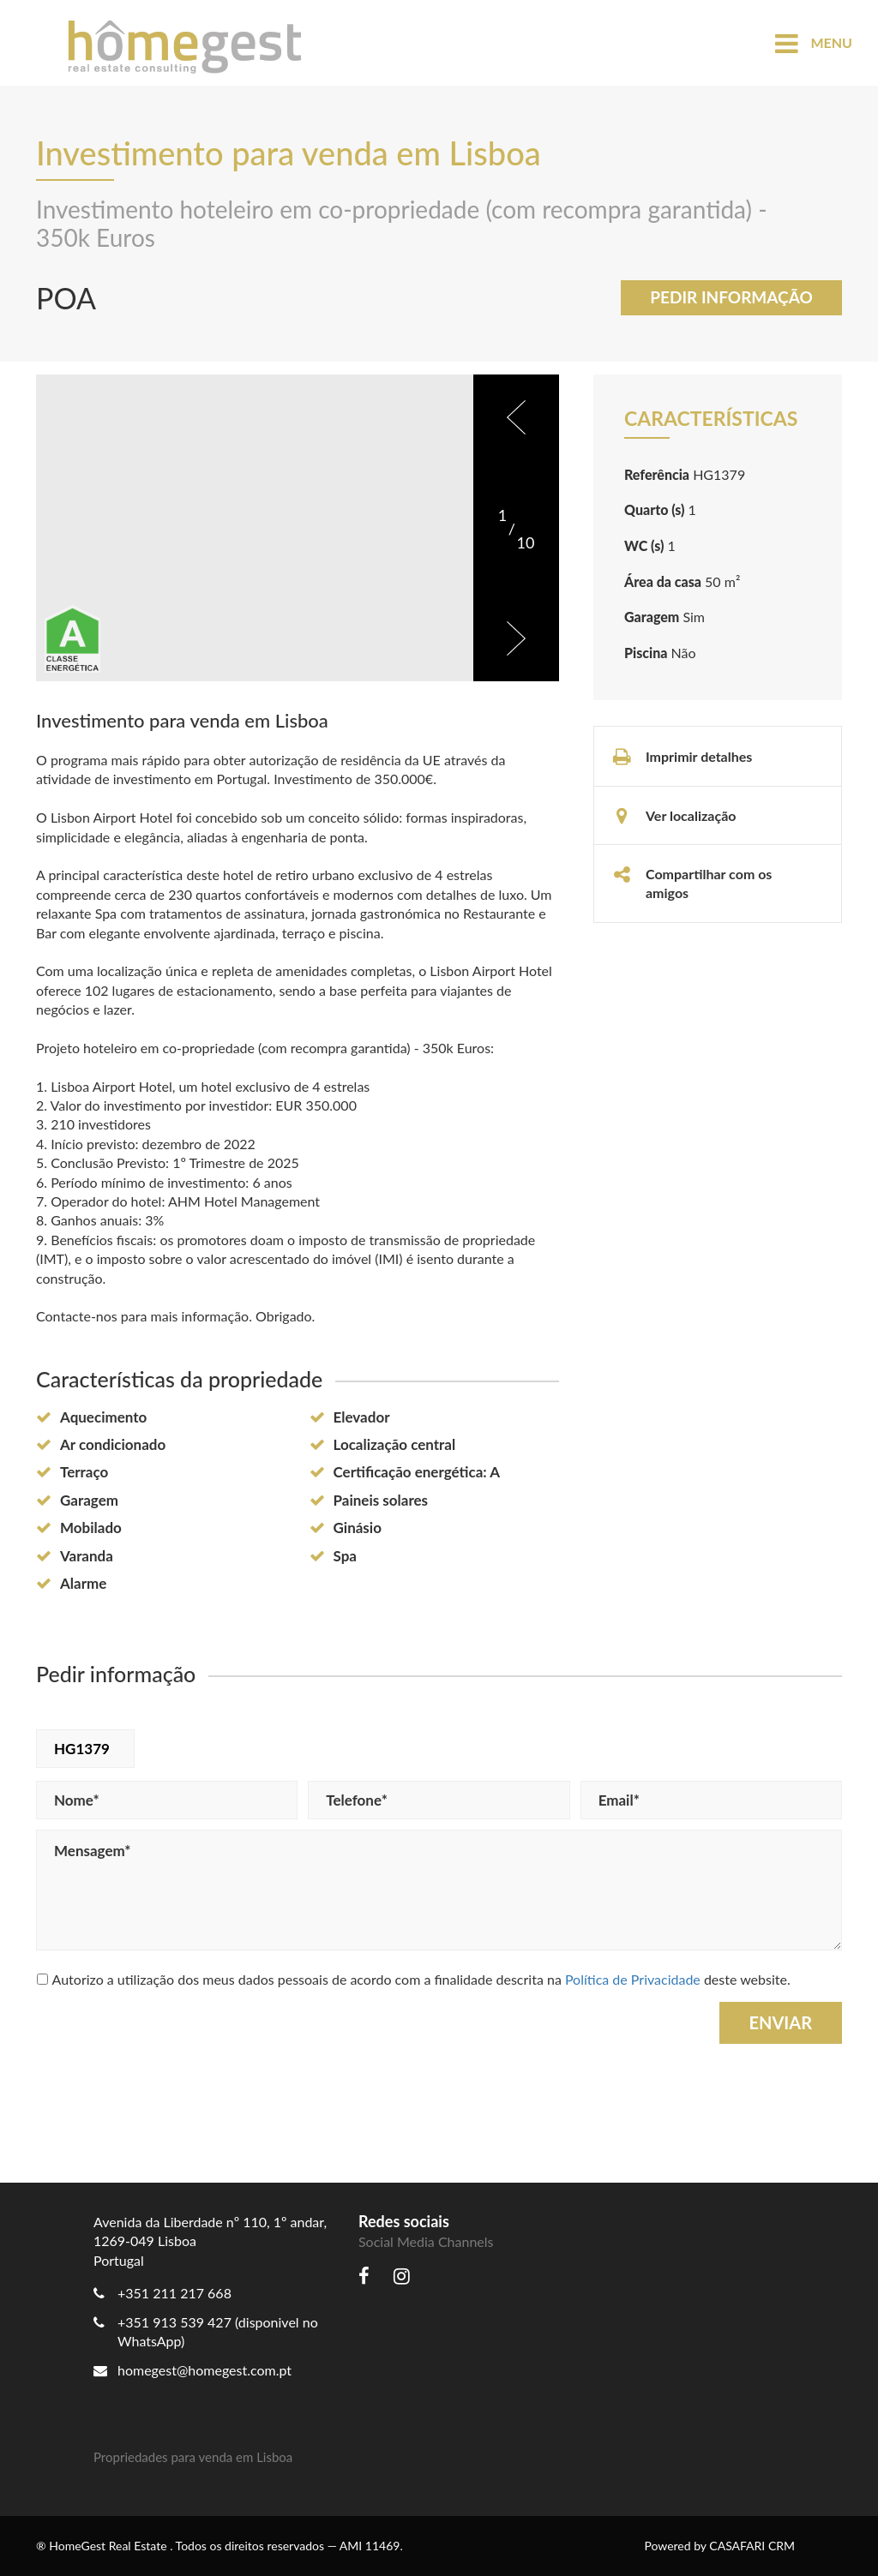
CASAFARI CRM (752, 2545)
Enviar (780, 2022)
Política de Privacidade (633, 1979)
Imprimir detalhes (681, 756)
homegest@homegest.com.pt (192, 2370)
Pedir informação (731, 297)
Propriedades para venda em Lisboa (192, 2457)
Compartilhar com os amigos (691, 883)
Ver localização (673, 815)
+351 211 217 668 (174, 2293)
